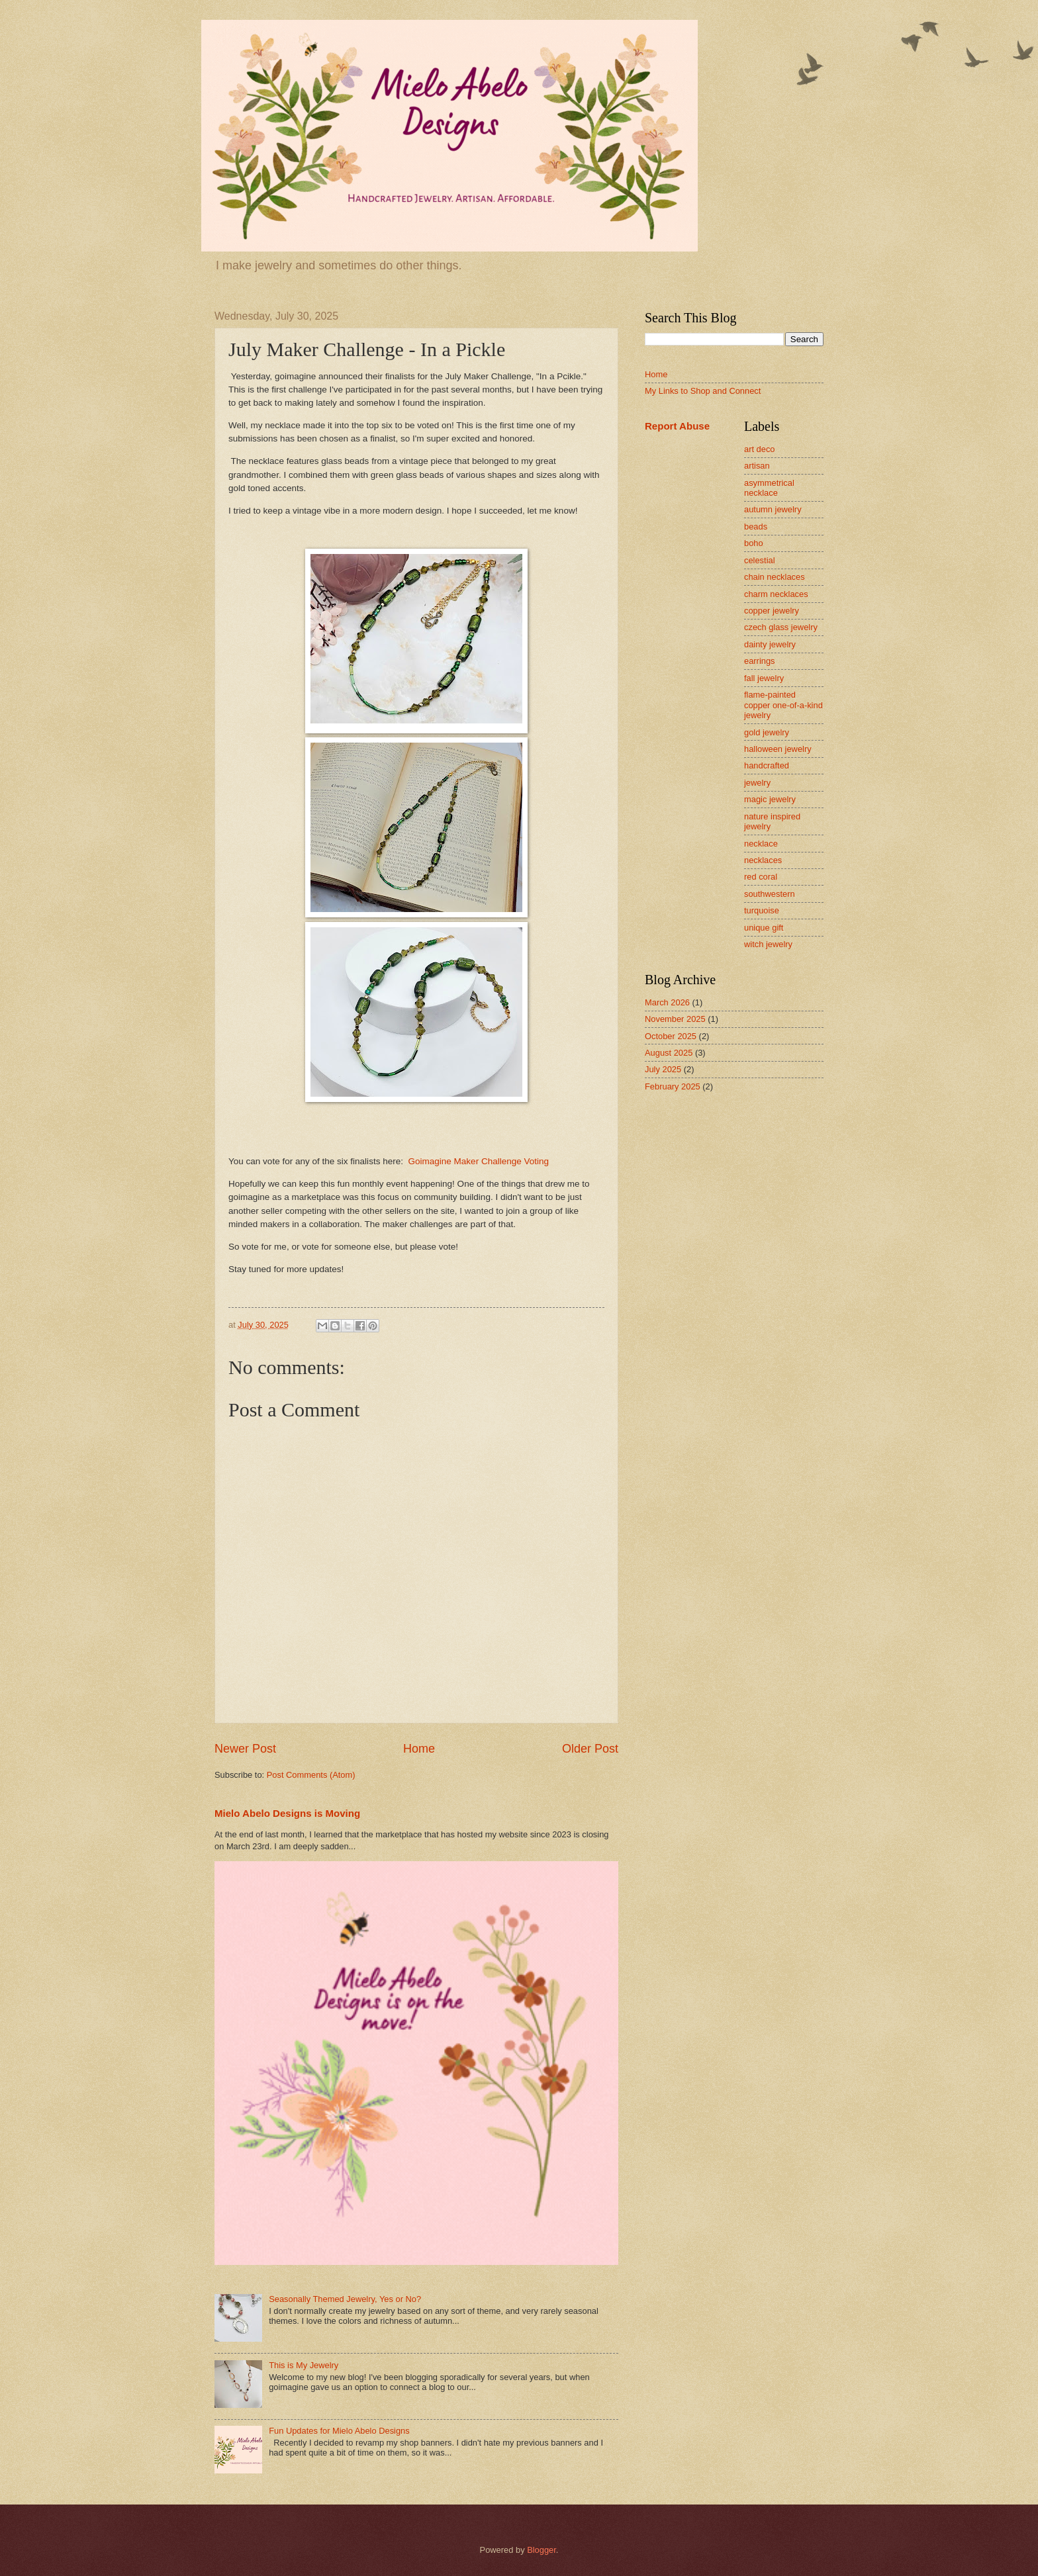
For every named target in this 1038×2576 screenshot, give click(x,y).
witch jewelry (768, 944)
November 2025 (675, 1019)
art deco (759, 449)
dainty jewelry (770, 644)
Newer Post (245, 1748)
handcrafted (766, 765)
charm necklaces (776, 594)
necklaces (763, 860)
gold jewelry (766, 732)
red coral (760, 877)
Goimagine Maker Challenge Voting (478, 1161)
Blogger (541, 2550)
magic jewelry (770, 799)
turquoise (761, 910)
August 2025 (668, 1053)
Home (419, 1748)
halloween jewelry (778, 749)
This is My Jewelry (303, 2365)
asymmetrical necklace (769, 488)
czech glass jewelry (781, 627)
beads (755, 526)
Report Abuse (677, 426)
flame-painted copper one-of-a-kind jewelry (783, 705)
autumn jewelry (773, 509)
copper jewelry (771, 611)
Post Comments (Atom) (311, 1775)
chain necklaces (774, 577)
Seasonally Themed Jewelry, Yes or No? (345, 2299)
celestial (759, 560)
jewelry (757, 783)
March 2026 (667, 1002)
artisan (757, 466)
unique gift (763, 928)
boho (753, 543)
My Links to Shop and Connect (703, 391)
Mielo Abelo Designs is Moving (287, 1813)
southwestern (769, 894)
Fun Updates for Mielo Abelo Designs (339, 2431)
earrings (759, 661)
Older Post (590, 1748)
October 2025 (670, 1036)
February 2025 (672, 1086)
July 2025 (663, 1069)
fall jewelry (764, 678)
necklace (761, 844)
